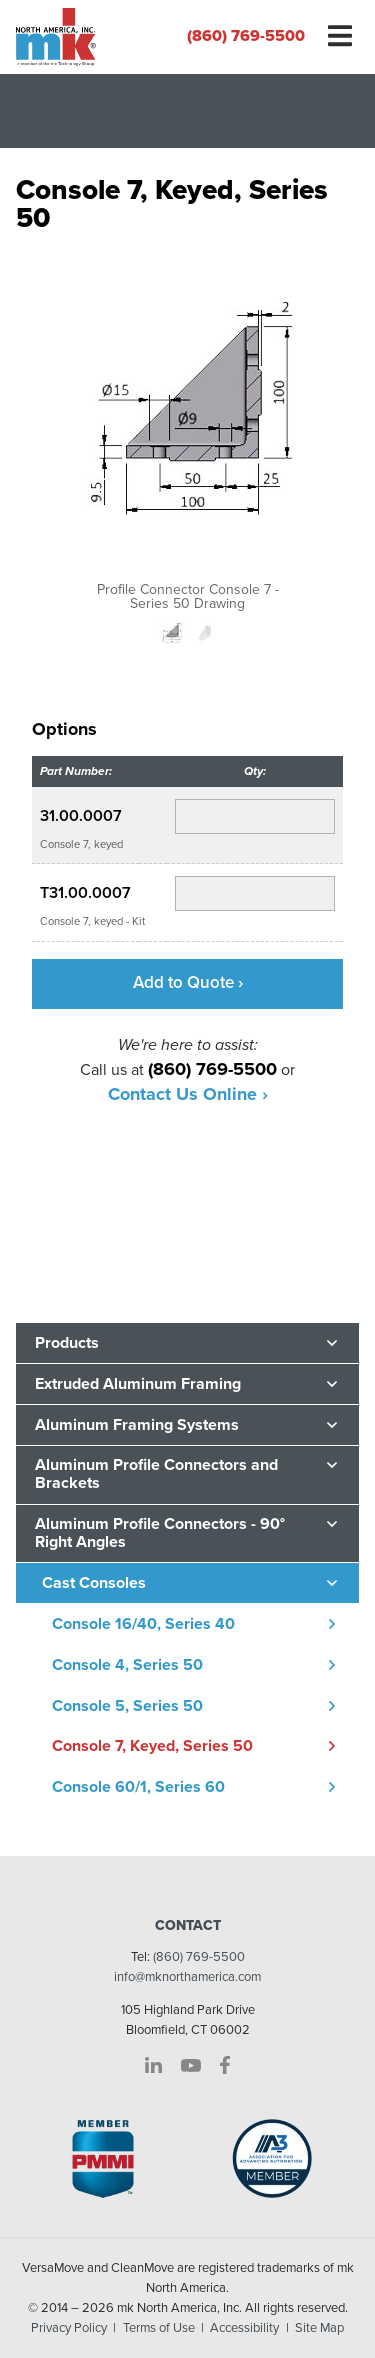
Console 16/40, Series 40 (143, 1624)
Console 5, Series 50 (127, 1706)
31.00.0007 (81, 816)
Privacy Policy (69, 2328)
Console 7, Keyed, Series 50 (152, 1746)
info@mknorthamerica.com (187, 1977)
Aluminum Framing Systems (137, 1425)
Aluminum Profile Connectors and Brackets (156, 1474)
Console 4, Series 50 (127, 1665)
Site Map (319, 2328)
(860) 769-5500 (246, 36)
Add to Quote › (188, 982)
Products (67, 1343)
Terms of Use (159, 2328)
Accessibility (244, 2328)
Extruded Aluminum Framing (138, 1384)
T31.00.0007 (85, 893)
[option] (187, 429)
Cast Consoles (94, 1583)
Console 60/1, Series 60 (138, 1787)
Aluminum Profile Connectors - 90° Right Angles (160, 1533)
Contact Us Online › (188, 1094)
